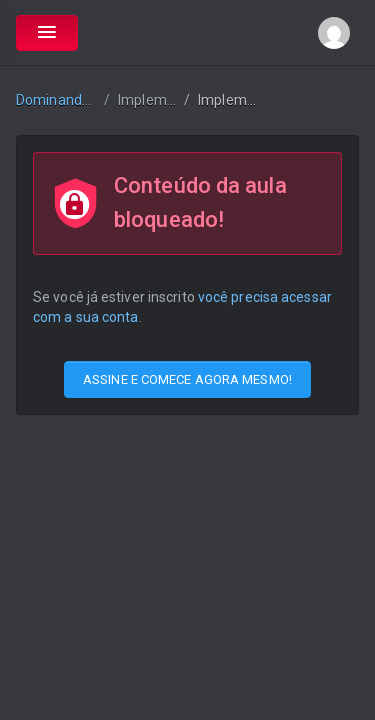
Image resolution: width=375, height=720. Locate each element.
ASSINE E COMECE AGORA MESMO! (187, 379)
